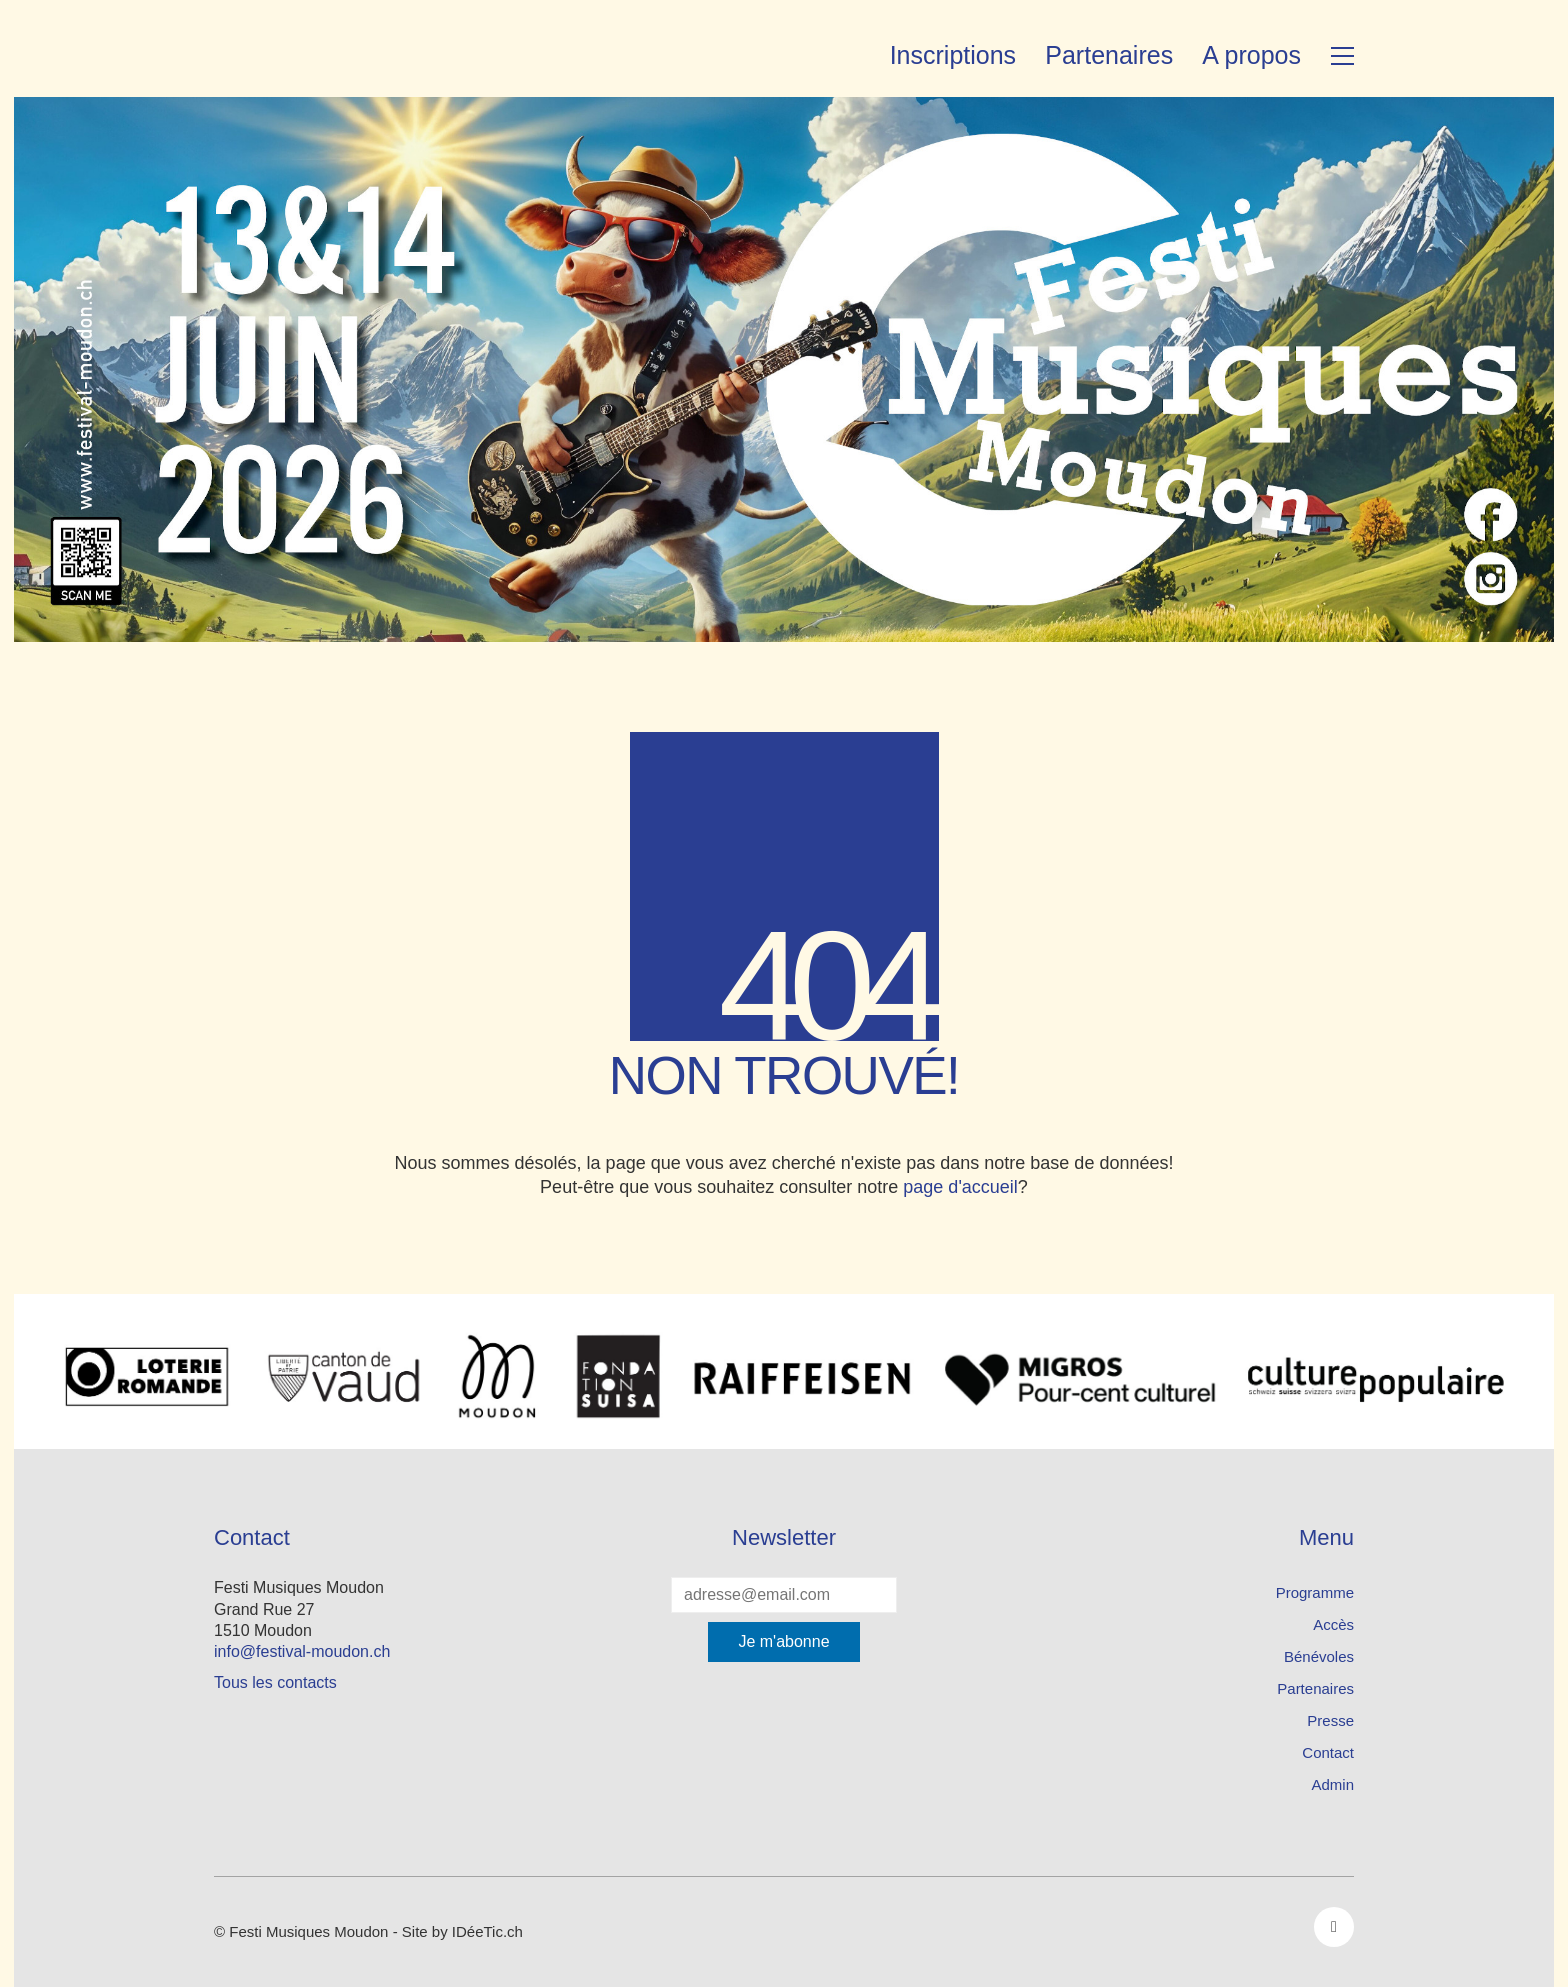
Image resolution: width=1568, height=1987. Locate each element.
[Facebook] (1334, 1927)
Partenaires (1315, 1688)
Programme (1315, 1592)
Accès (1333, 1624)
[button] (1342, 56)
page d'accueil (960, 1187)
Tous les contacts (275, 1682)
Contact (1328, 1752)
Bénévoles (1319, 1656)
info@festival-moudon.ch (302, 1651)
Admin (1332, 1784)
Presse (1330, 1720)
